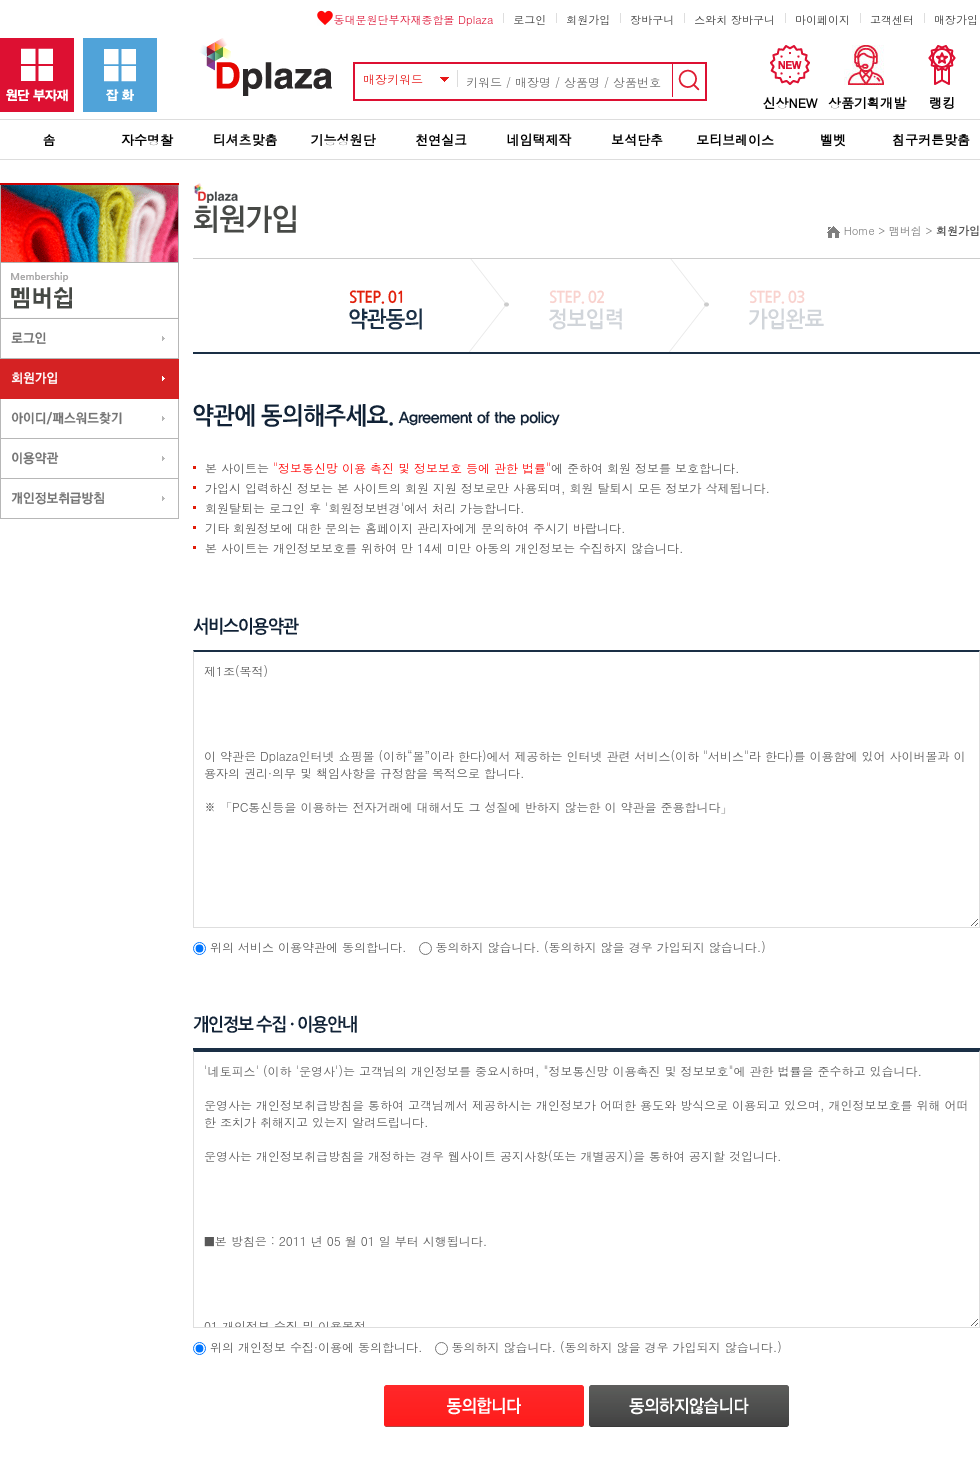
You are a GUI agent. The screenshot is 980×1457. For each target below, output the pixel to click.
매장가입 (956, 19)
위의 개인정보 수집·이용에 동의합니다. (316, 1346)
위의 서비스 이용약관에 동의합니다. (308, 946)
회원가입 (588, 19)
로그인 (529, 19)
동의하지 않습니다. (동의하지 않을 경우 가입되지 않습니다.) (601, 946)
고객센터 (892, 19)
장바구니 (652, 19)
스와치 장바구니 (734, 19)
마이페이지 (822, 19)
